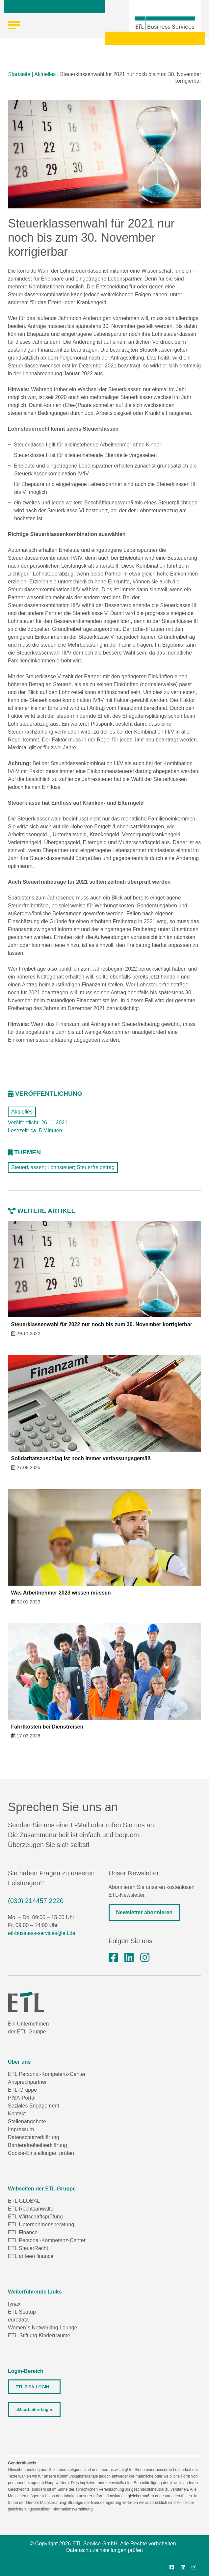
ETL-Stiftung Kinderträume (39, 2335)
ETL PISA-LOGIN (32, 2386)
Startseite (19, 74)
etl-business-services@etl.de (41, 1933)
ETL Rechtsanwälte (30, 2209)
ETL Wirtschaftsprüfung (35, 2216)
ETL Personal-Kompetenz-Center (47, 2074)
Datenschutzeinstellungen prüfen (104, 2550)
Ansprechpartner (27, 2082)
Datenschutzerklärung (33, 2137)
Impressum (21, 2129)
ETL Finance (23, 2232)
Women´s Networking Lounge (42, 2327)
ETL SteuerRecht (28, 2248)
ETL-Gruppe (22, 2090)
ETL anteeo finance (30, 2256)
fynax (14, 2304)
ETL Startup (22, 2312)
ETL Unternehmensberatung (41, 2224)
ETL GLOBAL (24, 2201)
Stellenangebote (27, 2121)
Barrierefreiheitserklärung (37, 2145)
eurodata (18, 2319)
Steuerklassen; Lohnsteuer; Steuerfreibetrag (63, 1167)
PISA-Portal (22, 2098)
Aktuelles (45, 74)
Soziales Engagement (33, 2105)
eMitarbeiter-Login (33, 2409)
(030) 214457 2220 (36, 1900)
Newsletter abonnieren (144, 1912)
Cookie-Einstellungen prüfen (41, 2153)
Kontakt (17, 2113)
